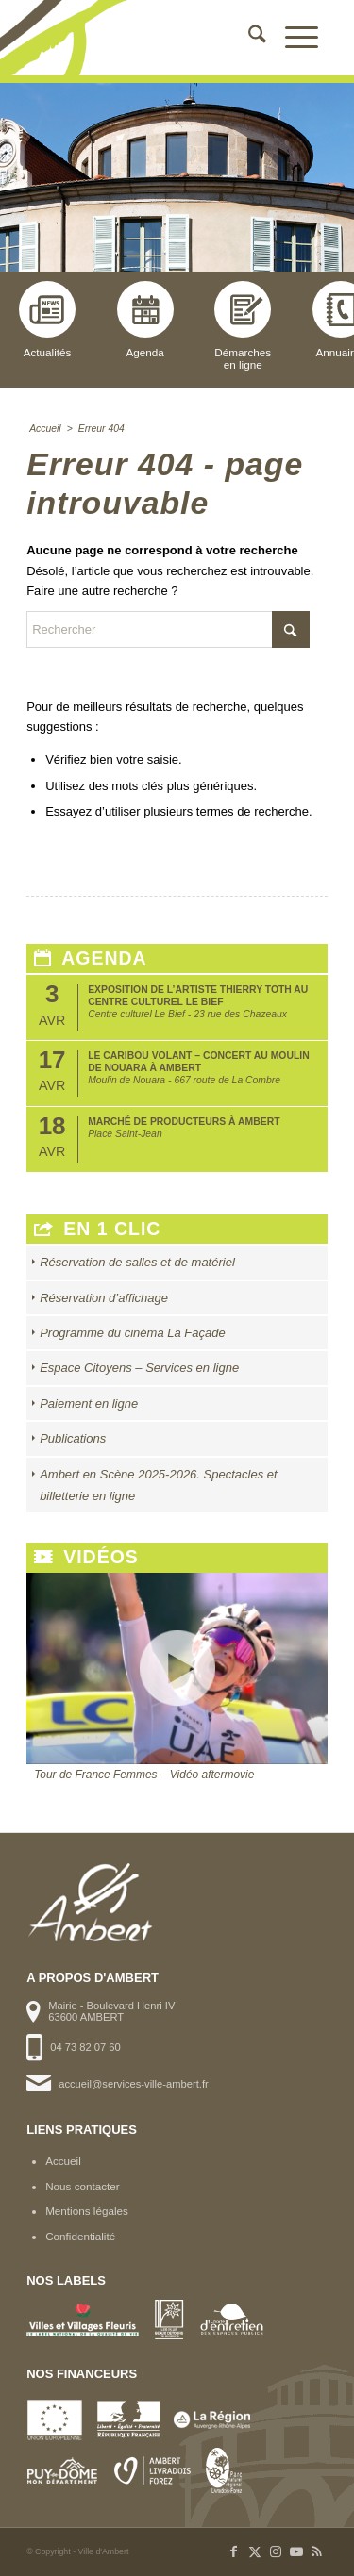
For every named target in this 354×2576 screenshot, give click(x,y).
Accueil (63, 2161)
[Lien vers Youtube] (296, 2551)
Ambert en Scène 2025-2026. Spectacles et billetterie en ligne (159, 1485)
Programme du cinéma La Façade (133, 1333)
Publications (73, 1438)
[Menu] (292, 37)
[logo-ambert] (146, 37)
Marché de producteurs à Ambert (183, 1121)
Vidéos (86, 1557)
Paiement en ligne (89, 1403)
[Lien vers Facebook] (234, 2551)
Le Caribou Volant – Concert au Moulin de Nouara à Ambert (199, 1061)
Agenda (145, 319)
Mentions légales (86, 2210)
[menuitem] (247, 37)
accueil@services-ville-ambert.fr (133, 2083)
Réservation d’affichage (104, 1298)
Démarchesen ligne (242, 326)
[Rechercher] (247, 37)
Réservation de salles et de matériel (137, 1262)
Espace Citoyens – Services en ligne (139, 1368)
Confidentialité (80, 2236)
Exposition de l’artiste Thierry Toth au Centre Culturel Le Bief (198, 995)
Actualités (47, 319)
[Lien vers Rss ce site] (317, 2551)
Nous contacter (82, 2186)
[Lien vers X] (254, 2551)
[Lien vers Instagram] (275, 2551)
